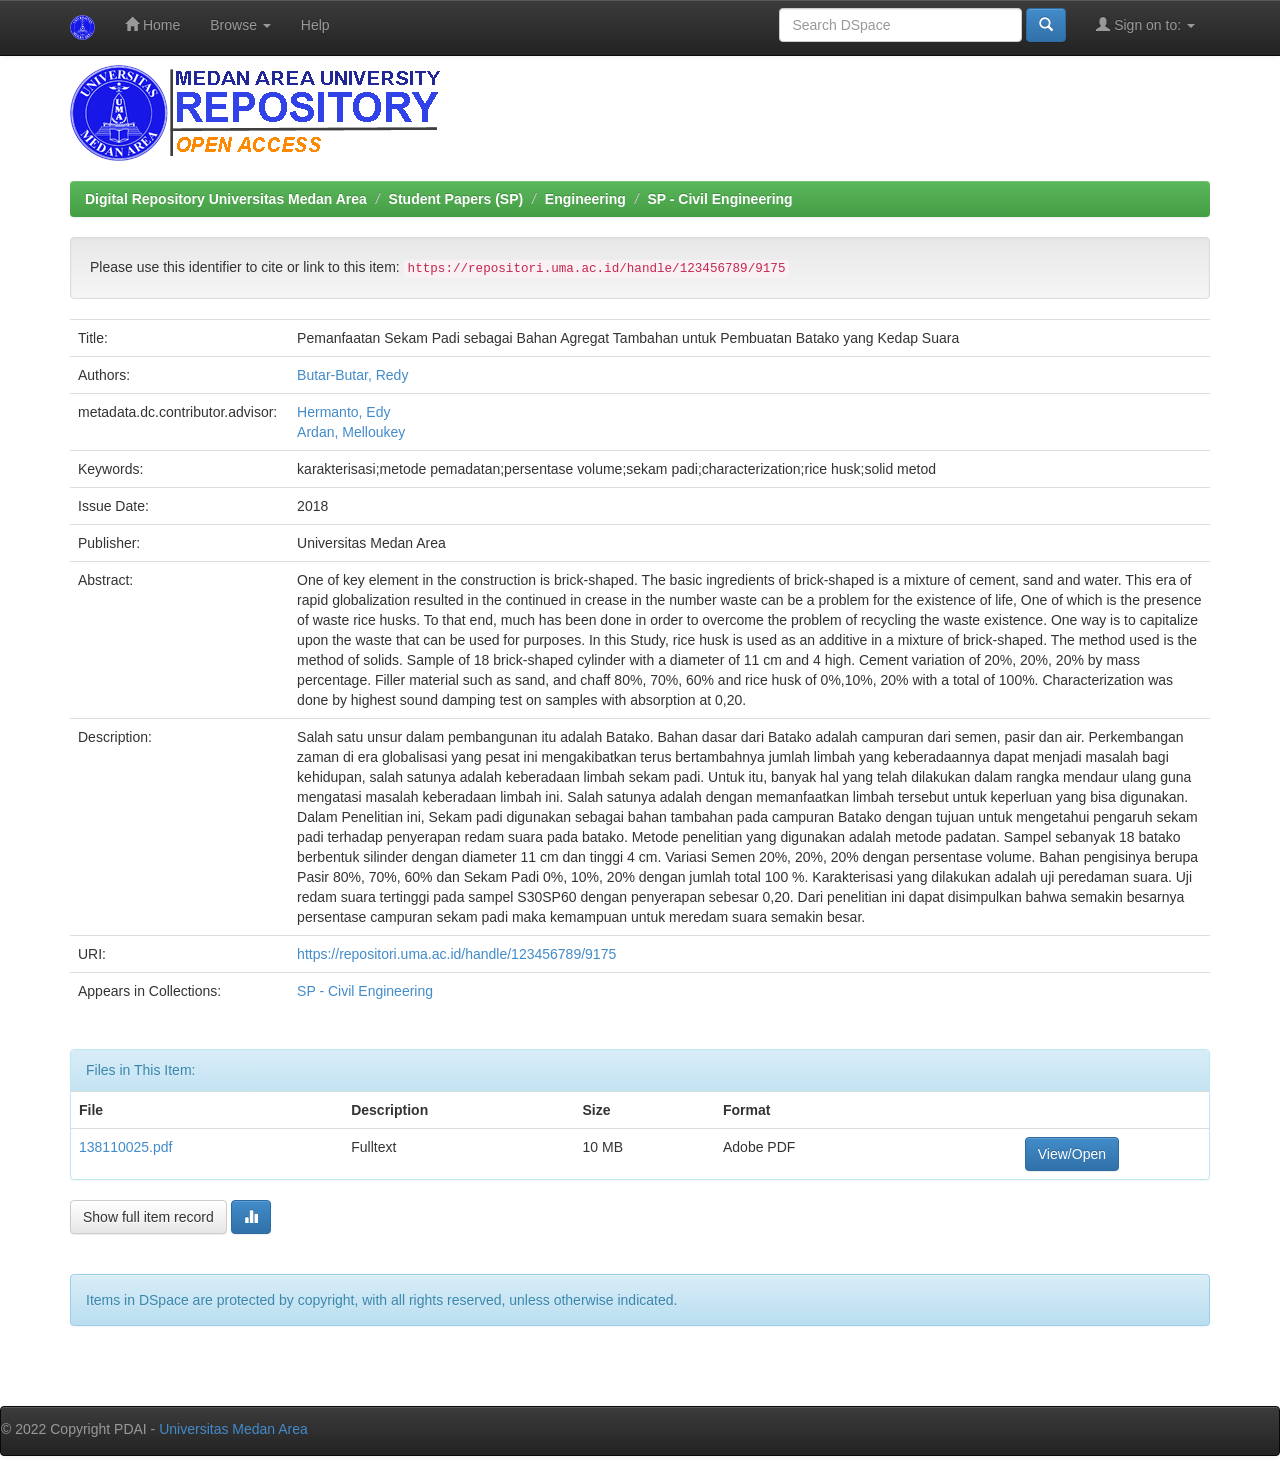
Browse (240, 25)
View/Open (1072, 1154)
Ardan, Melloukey (351, 432)
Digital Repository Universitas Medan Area (226, 199)
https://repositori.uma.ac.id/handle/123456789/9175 (456, 954)
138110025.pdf (125, 1147)
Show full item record (148, 1217)
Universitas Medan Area (233, 1429)
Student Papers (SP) (456, 199)
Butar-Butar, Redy (352, 375)
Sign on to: (1145, 24)
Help (315, 25)
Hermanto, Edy (343, 412)
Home (152, 24)
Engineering (585, 199)
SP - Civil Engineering (719, 199)
